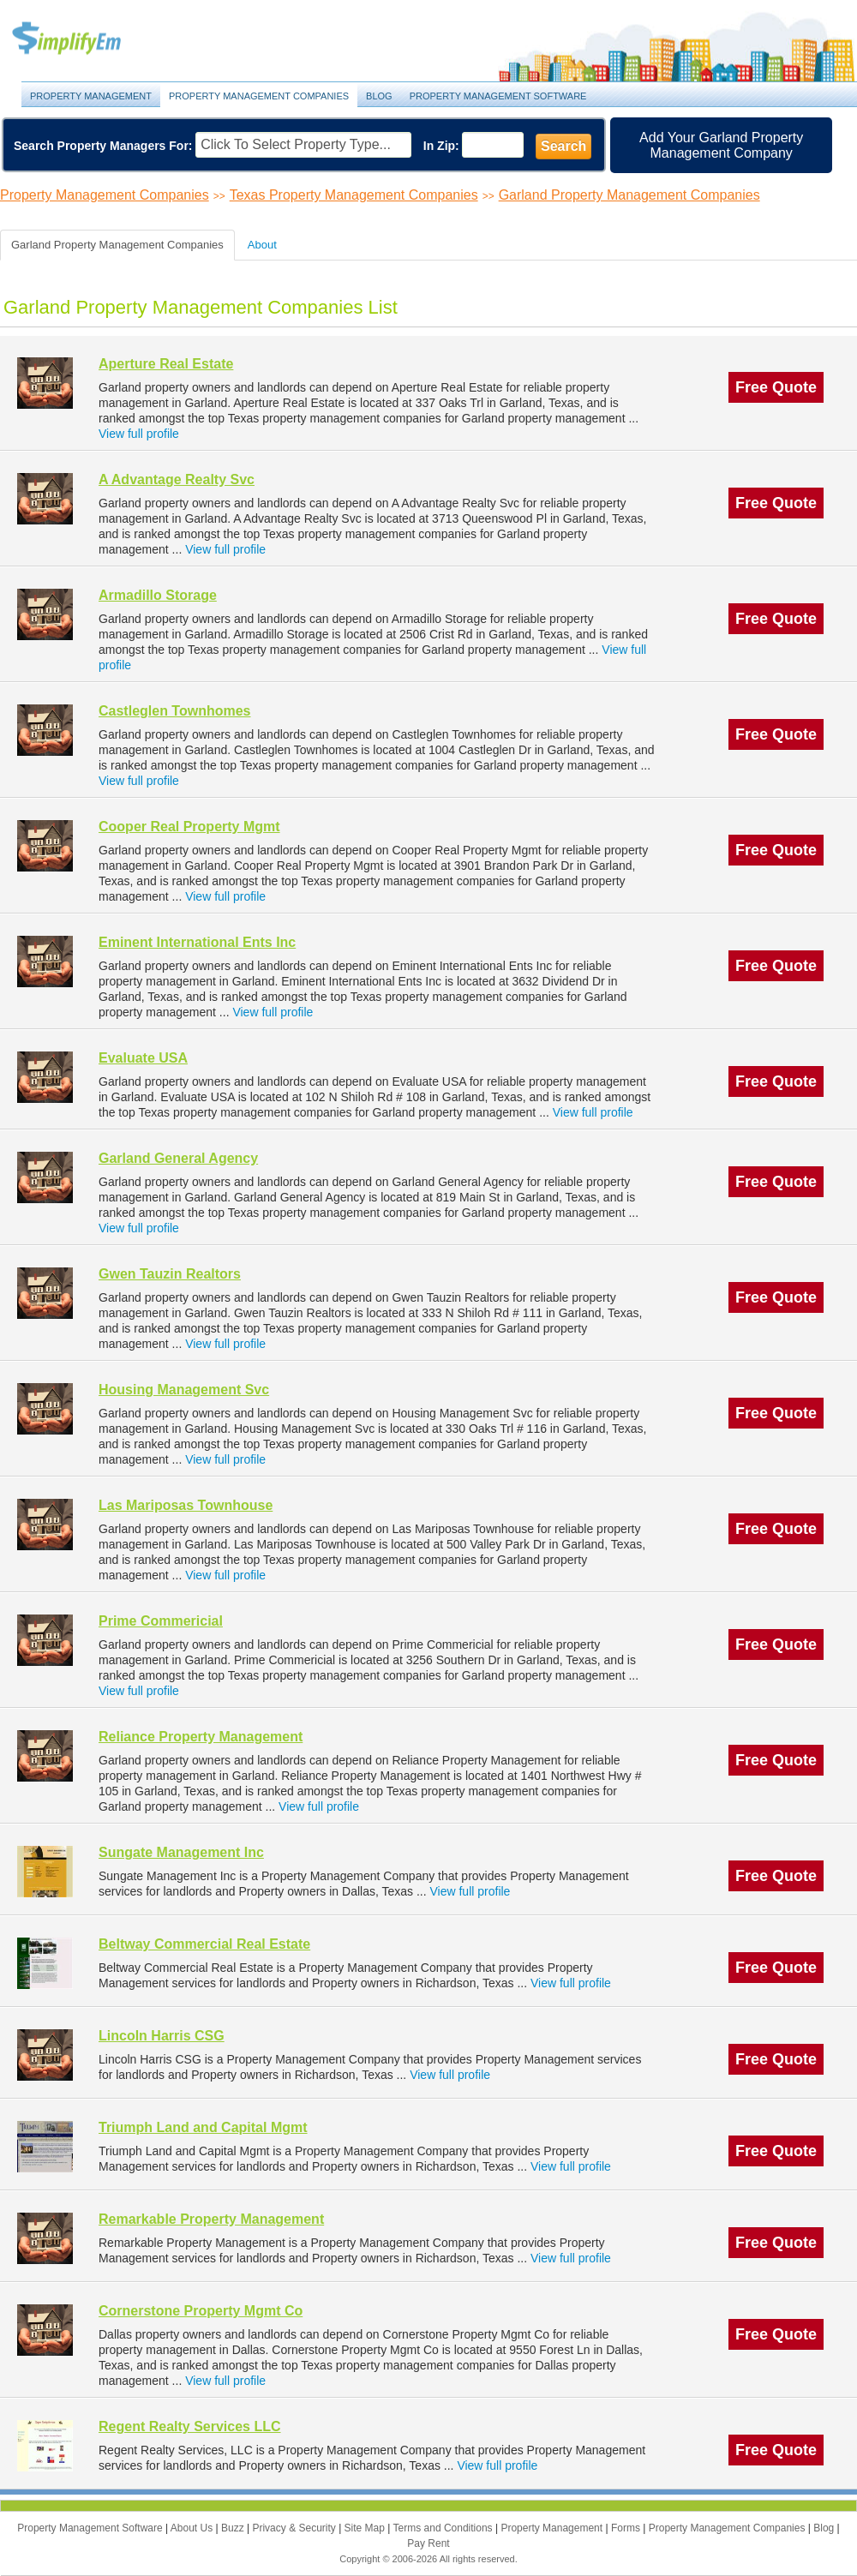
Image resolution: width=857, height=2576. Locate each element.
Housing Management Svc (184, 1389)
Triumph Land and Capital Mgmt (203, 2127)
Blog (379, 96)
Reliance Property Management (201, 1736)
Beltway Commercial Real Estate (204, 1944)
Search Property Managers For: (103, 146)
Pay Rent (428, 2543)
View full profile (139, 433)
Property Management (85, 39)
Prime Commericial (161, 1621)
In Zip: (441, 146)
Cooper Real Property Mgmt (189, 826)
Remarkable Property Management (211, 2219)
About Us (193, 2528)
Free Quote (776, 387)
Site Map (366, 2528)
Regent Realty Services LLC (190, 2426)
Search (563, 146)
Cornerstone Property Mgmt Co (201, 2310)
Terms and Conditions (444, 2528)
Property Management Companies (259, 96)
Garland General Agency (178, 1158)
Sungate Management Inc (181, 1852)
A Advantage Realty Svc (177, 479)
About (262, 244)
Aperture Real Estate (166, 363)
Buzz (234, 2528)
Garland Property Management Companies (629, 195)
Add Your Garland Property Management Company (721, 145)
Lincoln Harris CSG (162, 2035)
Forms (627, 2528)
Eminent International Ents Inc (197, 942)
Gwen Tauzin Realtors (170, 1274)
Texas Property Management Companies (354, 195)
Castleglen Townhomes (175, 711)
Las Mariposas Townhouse (186, 1505)
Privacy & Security (295, 2528)
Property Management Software (498, 96)
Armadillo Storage (158, 595)
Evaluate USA (143, 1058)
